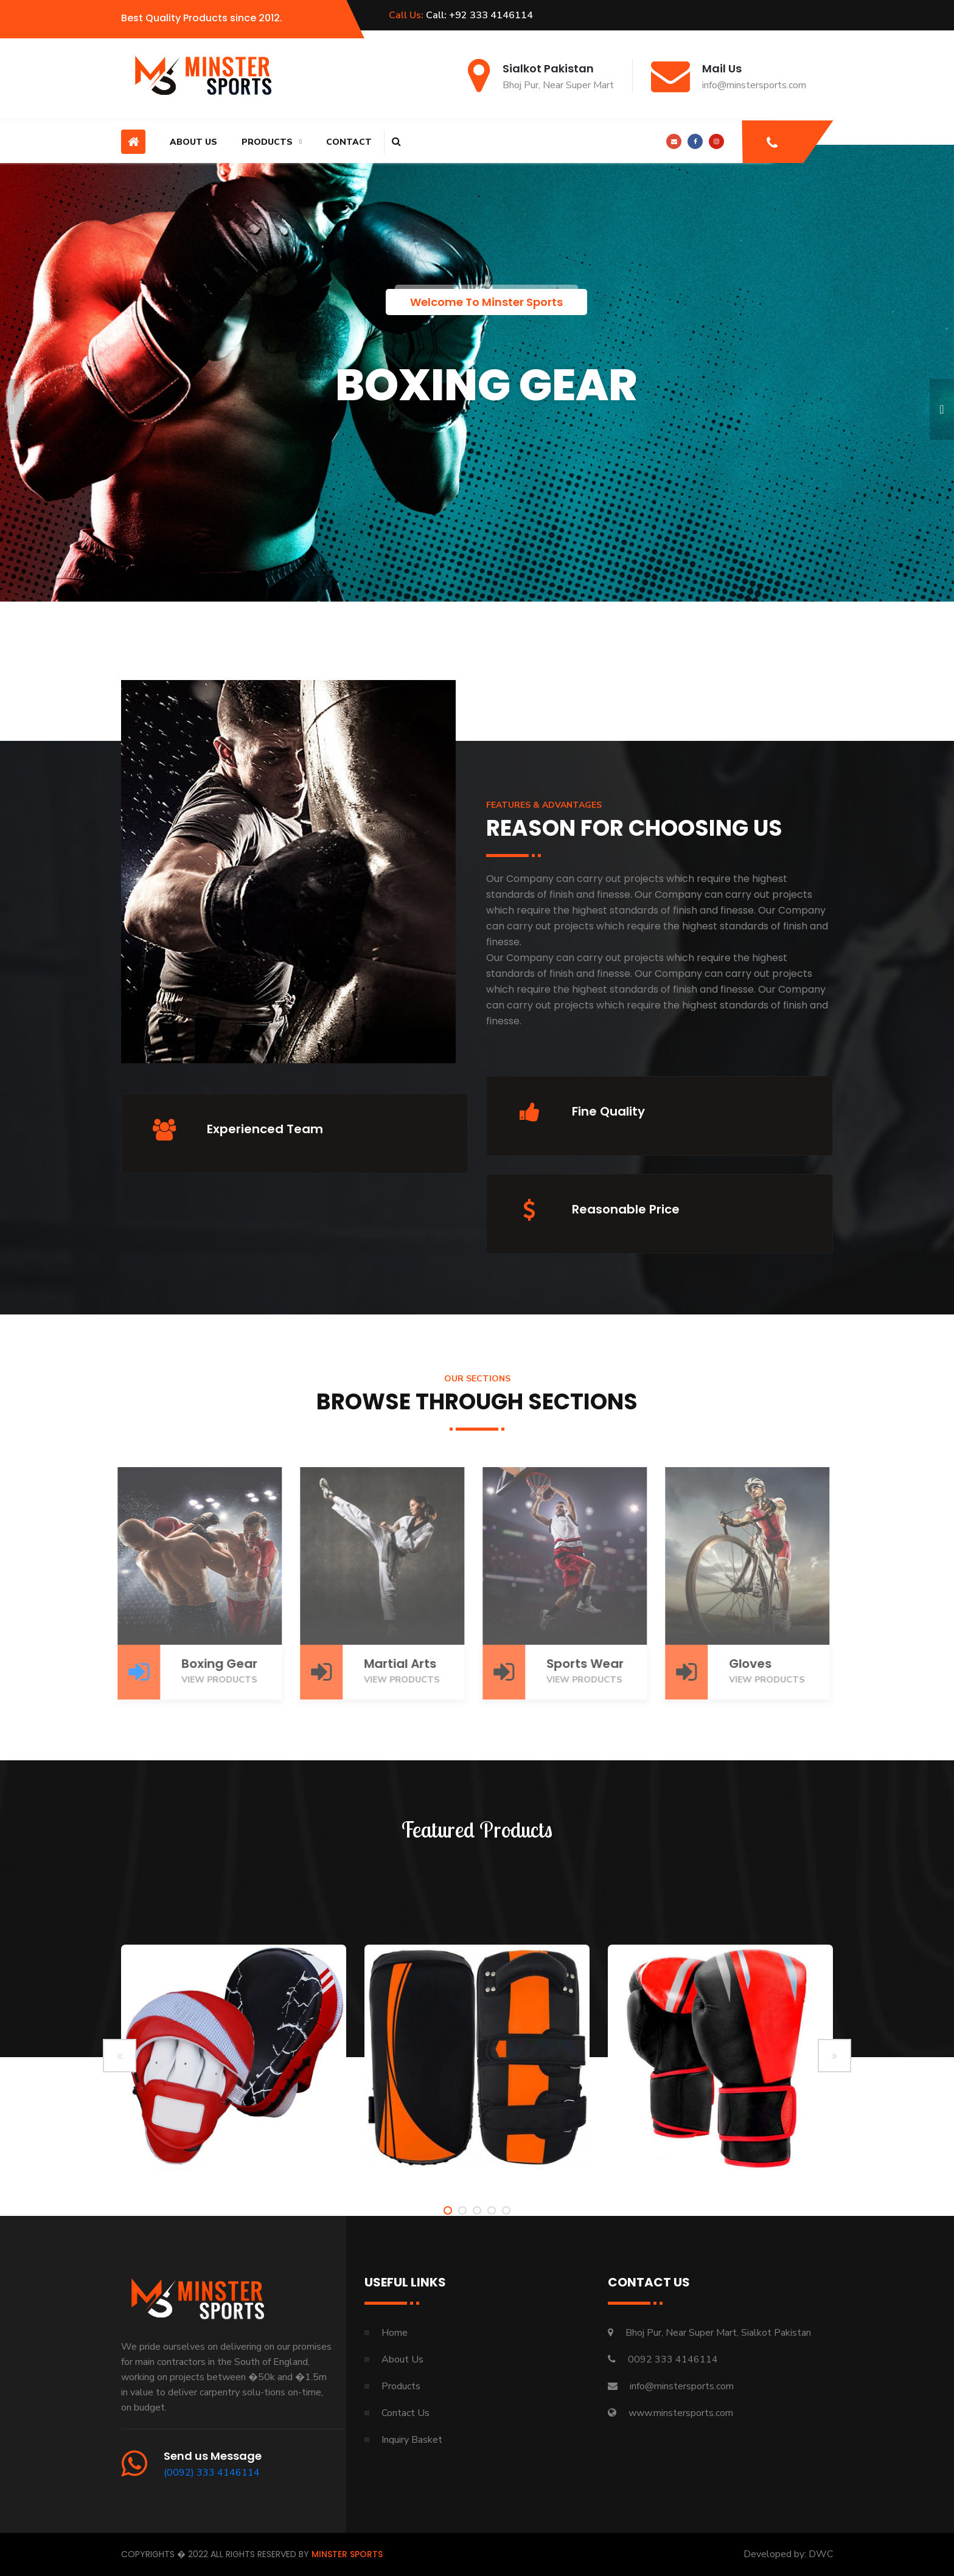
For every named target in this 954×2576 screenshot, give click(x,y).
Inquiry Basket (411, 2439)
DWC (821, 2554)
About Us (193, 142)
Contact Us (405, 2413)
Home (394, 2332)
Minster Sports (347, 2554)
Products (267, 142)
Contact (349, 142)
